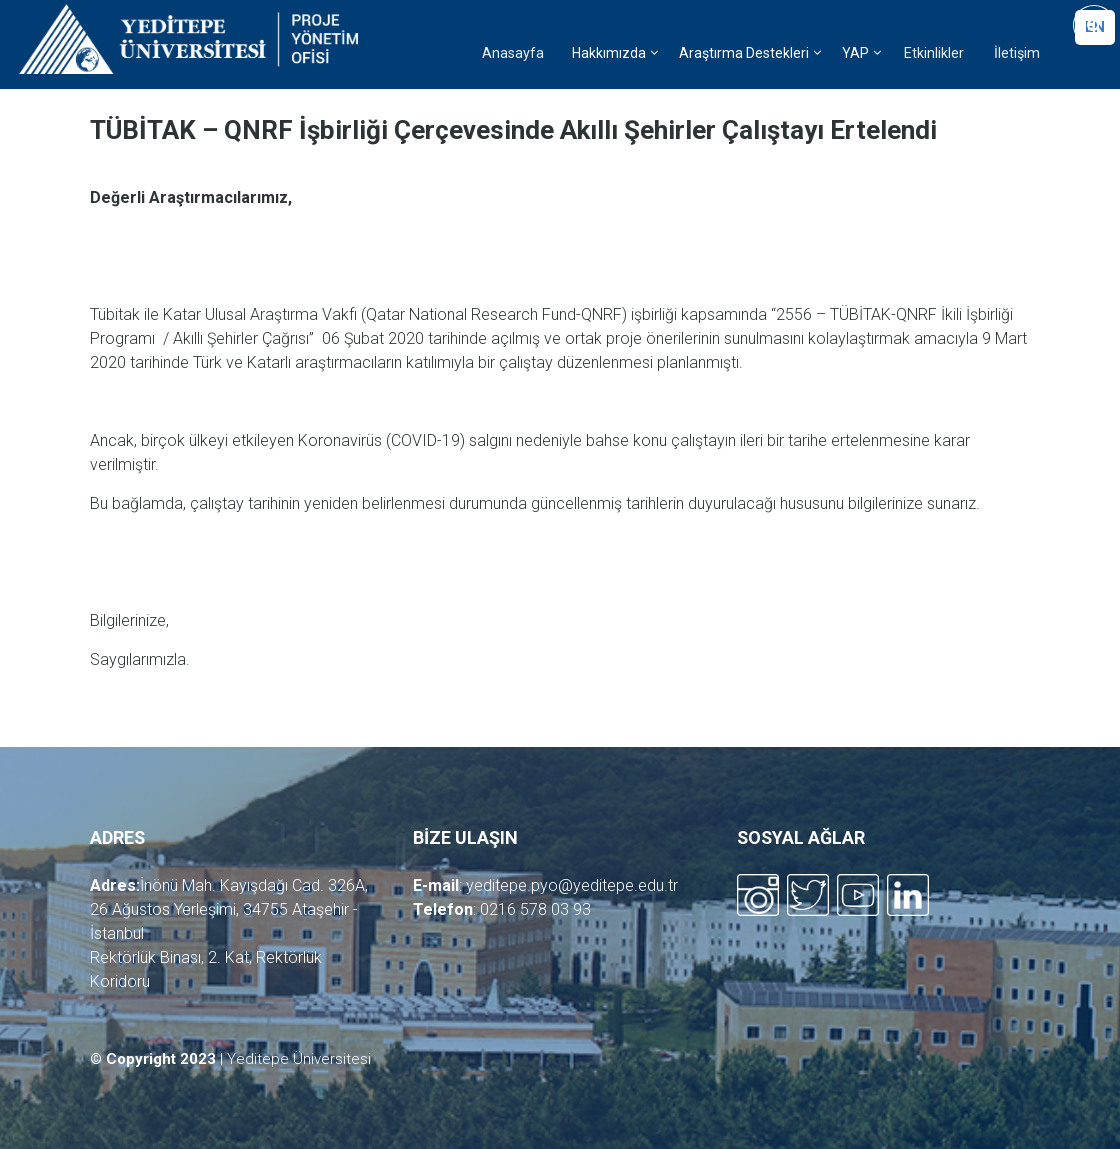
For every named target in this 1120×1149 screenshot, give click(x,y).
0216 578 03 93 (535, 909)
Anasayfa (513, 53)
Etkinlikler (934, 53)
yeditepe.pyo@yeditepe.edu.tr (572, 885)
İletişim (1017, 53)
